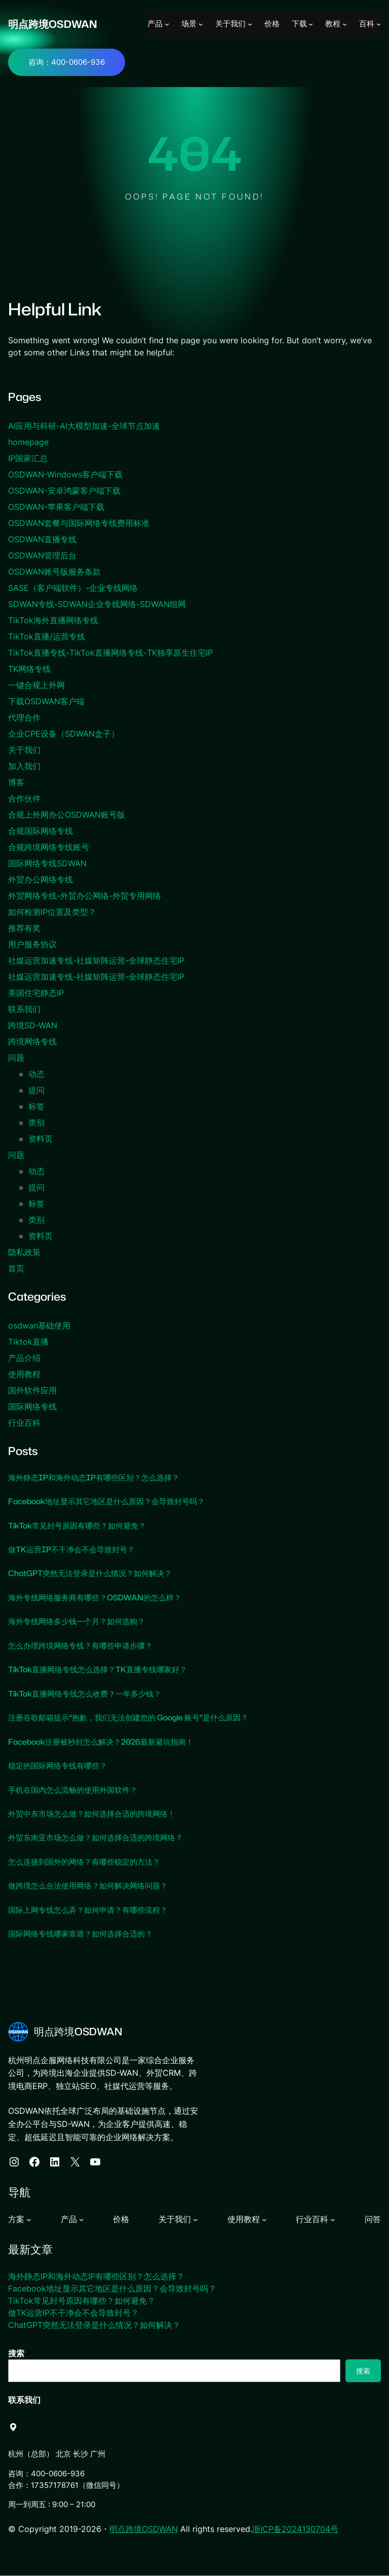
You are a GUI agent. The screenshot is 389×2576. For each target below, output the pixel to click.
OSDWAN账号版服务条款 (54, 572)
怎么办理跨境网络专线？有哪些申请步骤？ (86, 1645)
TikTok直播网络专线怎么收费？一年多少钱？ (89, 1693)
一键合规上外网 (36, 685)
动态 (36, 1074)
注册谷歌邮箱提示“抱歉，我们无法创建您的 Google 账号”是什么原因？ (135, 1717)
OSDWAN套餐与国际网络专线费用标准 (78, 523)
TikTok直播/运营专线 (46, 636)
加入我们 (24, 766)
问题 (16, 1058)
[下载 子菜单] (310, 23)
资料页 (40, 1139)
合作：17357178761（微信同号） (66, 2485)
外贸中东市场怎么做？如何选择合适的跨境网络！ (97, 1813)
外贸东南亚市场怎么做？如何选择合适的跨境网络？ (101, 1837)
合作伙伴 (24, 798)
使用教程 (24, 1374)
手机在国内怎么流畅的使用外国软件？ (77, 1789)
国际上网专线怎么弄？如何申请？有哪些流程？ (93, 1909)
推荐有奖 (24, 928)
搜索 (16, 2353)
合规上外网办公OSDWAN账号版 (66, 815)
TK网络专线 (29, 669)
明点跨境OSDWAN (54, 23)
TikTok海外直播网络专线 (53, 620)
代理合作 (24, 717)
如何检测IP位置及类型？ (52, 912)
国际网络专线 (32, 1406)
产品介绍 (24, 1358)
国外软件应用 (32, 1390)
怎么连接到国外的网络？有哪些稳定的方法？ (89, 1861)
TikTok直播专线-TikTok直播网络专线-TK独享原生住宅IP (110, 653)
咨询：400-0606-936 (66, 62)
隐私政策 (24, 1252)
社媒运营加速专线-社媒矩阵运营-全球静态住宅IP (96, 960)
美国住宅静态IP (36, 993)
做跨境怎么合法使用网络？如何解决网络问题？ (93, 1885)
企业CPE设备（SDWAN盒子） (63, 734)
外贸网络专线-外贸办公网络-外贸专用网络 (84, 896)
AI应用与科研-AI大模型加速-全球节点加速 (84, 426)
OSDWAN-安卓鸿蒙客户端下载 (64, 491)
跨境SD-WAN (32, 1025)
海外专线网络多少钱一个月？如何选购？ (81, 1621)
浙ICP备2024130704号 (295, 2529)
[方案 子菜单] (28, 2219)
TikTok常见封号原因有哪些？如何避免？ (80, 1525)
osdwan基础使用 (39, 1325)
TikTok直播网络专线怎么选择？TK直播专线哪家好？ (102, 1669)
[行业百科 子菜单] (332, 2219)
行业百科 (24, 1423)
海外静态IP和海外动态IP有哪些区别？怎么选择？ (98, 1477)
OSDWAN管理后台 (42, 555)
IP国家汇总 (28, 458)
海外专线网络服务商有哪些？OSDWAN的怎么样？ (99, 1597)
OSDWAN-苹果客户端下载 (56, 507)
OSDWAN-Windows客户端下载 (65, 474)
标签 (36, 1106)
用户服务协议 (32, 944)
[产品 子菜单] (167, 23)
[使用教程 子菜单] (264, 2219)
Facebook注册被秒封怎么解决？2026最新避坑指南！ (106, 1741)
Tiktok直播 (28, 1342)
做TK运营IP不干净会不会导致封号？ (75, 1549)
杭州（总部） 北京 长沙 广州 (56, 2454)
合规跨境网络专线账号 (48, 847)
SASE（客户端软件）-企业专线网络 (73, 588)
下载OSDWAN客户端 (46, 701)
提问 (36, 1090)
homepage (28, 442)
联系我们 (24, 1009)
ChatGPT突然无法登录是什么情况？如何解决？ (94, 1573)
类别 (36, 1122)
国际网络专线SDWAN (47, 863)
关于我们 (24, 750)
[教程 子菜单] (344, 23)
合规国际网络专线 (40, 831)
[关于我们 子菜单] (250, 23)
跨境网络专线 (32, 1041)
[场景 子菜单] (201, 23)
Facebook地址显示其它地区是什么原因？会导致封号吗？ (111, 1501)
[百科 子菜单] (378, 23)
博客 (16, 782)
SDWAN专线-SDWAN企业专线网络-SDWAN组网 (97, 604)
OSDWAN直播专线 (42, 539)
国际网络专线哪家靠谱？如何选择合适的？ (85, 1934)
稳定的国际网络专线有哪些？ (60, 1765)
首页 (16, 1268)
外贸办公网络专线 (40, 879)
